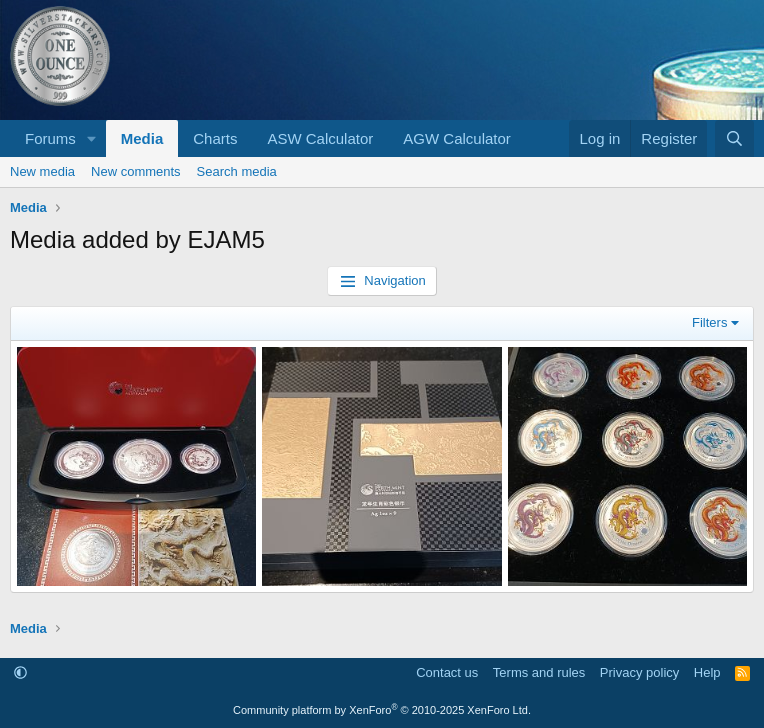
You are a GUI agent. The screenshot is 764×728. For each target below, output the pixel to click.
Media (142, 138)
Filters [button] (709, 322)
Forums (50, 138)
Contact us (447, 672)
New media (42, 171)
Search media (237, 171)
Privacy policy (639, 672)
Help (707, 672)
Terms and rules (539, 672)
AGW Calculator (457, 138)
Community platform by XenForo (382, 710)
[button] (92, 138)
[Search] (734, 138)
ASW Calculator (320, 138)
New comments (136, 171)
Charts (215, 138)
